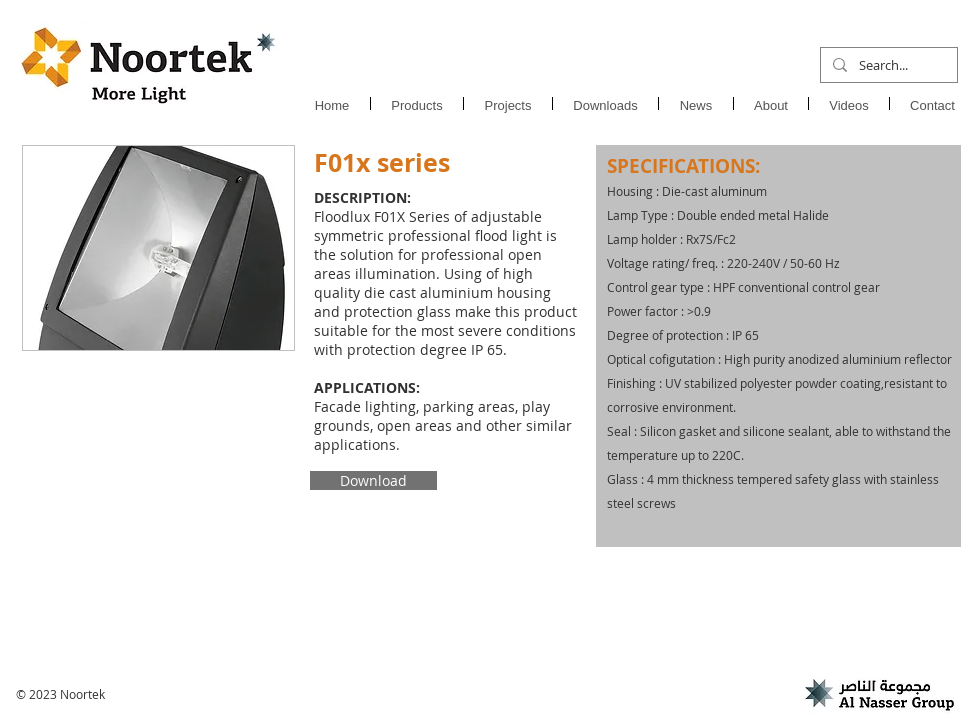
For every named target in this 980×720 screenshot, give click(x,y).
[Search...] (887, 65)
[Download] (373, 480)
